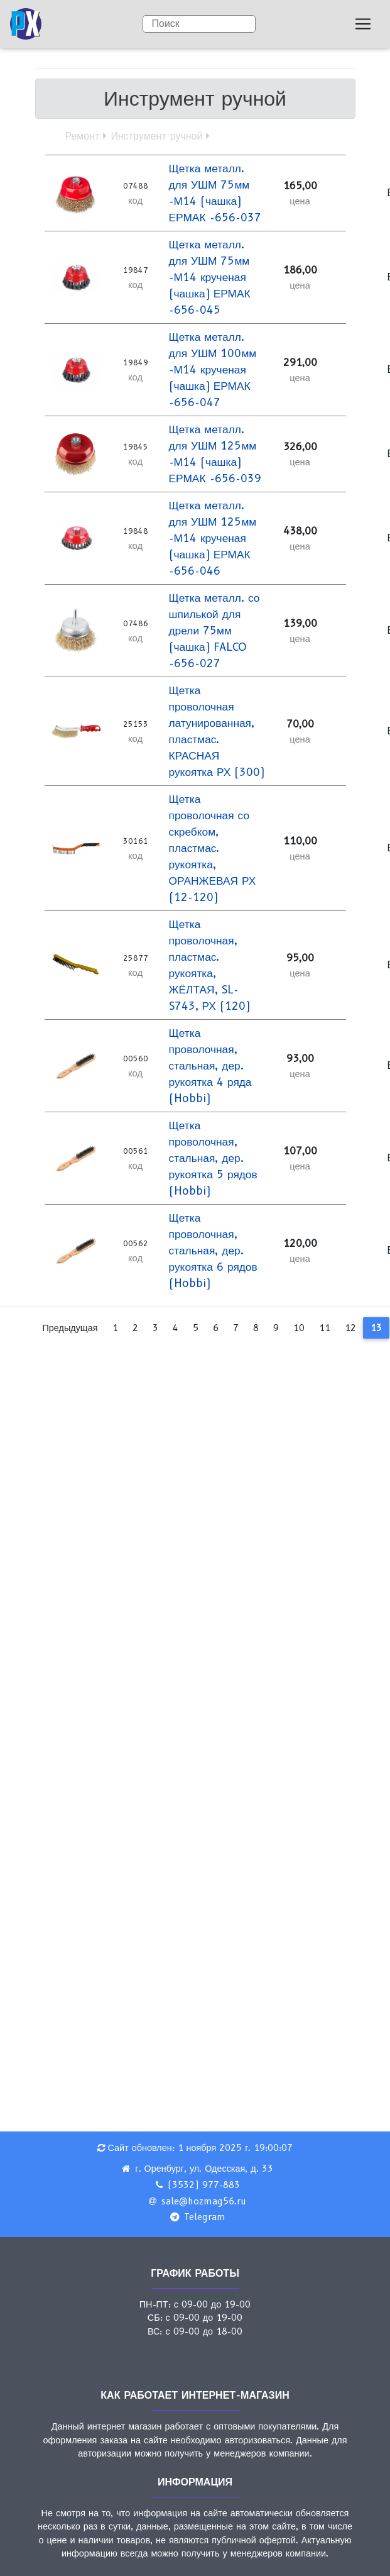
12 (350, 1328)
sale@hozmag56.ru (203, 2201)
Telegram (204, 2217)
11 (324, 1328)
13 (376, 1328)
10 (299, 1328)
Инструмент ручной (156, 136)
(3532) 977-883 (204, 2185)
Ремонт (82, 136)
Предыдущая (70, 1328)
